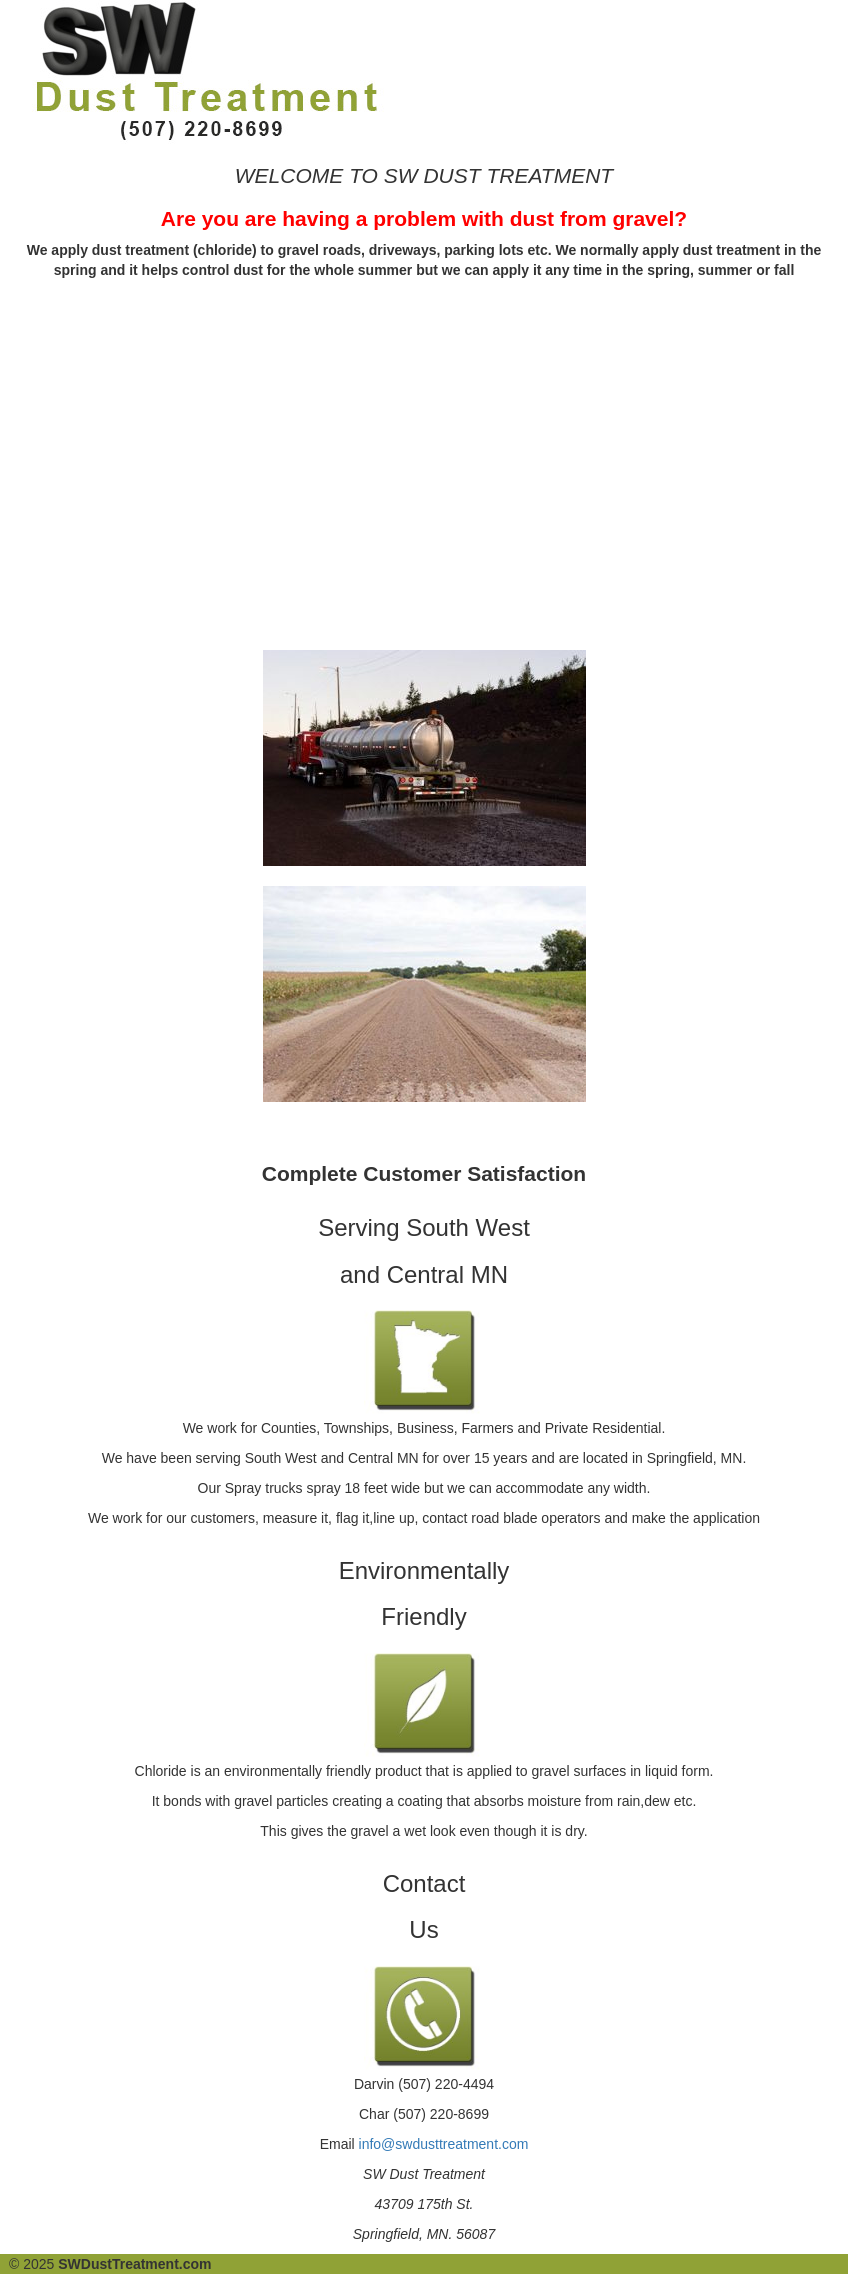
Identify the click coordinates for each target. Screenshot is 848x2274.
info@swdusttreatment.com (444, 2144)
